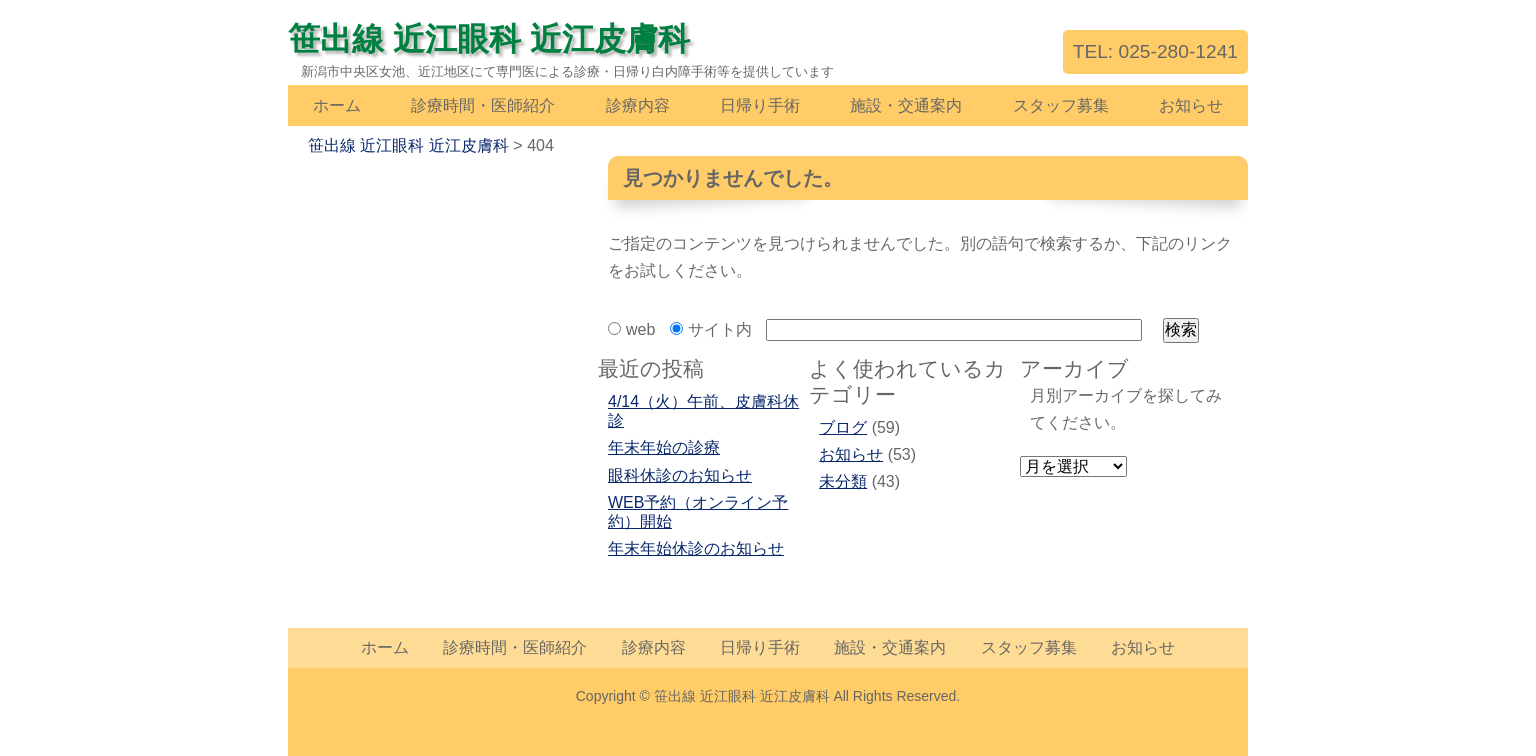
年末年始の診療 (664, 447)
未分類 (843, 481)
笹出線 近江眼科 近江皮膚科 (489, 39)
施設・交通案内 (906, 105)
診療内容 (638, 105)
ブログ (843, 427)
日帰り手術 (760, 105)
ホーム (337, 105)
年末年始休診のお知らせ (696, 548)
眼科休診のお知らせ (680, 475)
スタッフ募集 (1061, 105)
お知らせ (1191, 105)
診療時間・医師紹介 (483, 105)
